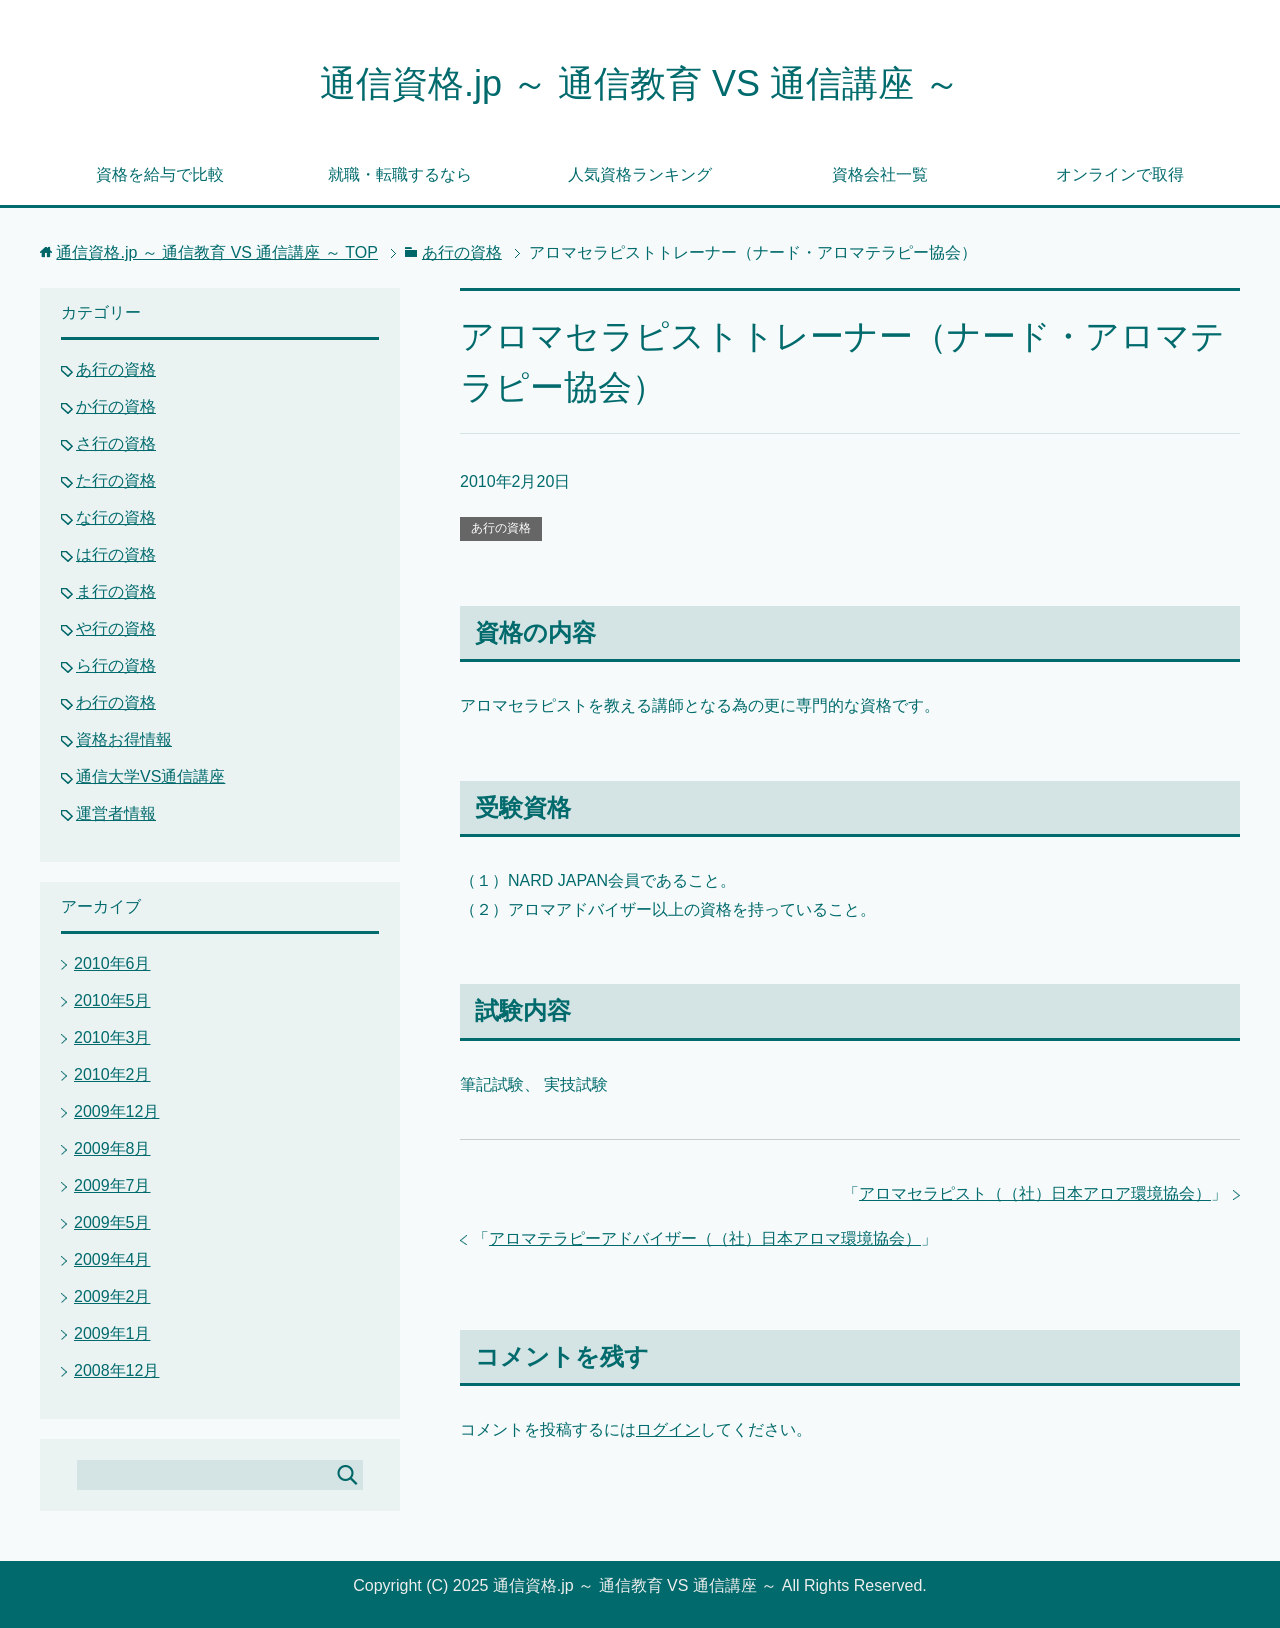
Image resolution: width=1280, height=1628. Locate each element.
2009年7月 (112, 1185)
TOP (217, 252)
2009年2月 (112, 1296)
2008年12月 (116, 1370)
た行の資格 (116, 480)
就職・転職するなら (400, 174)
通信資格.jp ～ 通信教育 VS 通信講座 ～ (640, 83)
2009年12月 (116, 1111)
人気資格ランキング (640, 174)
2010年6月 (112, 963)
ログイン (668, 1429)
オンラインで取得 (1120, 174)
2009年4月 (112, 1259)
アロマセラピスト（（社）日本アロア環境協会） (1035, 1193)
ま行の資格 (116, 591)
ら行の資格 (116, 665)
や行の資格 (116, 628)
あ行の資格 (501, 528)
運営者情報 (116, 813)
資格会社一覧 (880, 174)
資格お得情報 (124, 739)
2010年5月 (112, 1000)
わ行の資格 (116, 702)
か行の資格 (116, 406)
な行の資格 (116, 517)
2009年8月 (112, 1148)
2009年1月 (112, 1333)
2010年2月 (112, 1074)
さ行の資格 (116, 443)
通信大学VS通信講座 (150, 776)
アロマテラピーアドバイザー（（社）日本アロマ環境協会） (705, 1238)
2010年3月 (112, 1037)
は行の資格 (116, 554)
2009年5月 (112, 1222)
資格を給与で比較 (160, 174)
